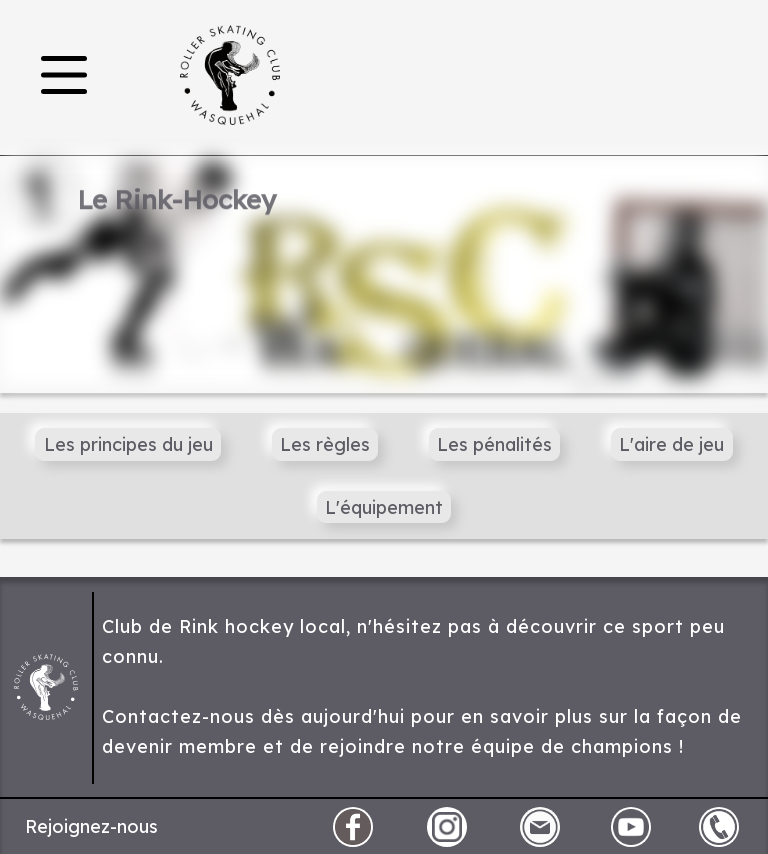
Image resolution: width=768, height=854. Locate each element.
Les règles (325, 444)
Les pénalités (494, 444)
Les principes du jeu (128, 444)
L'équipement (384, 507)
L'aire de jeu (671, 444)
